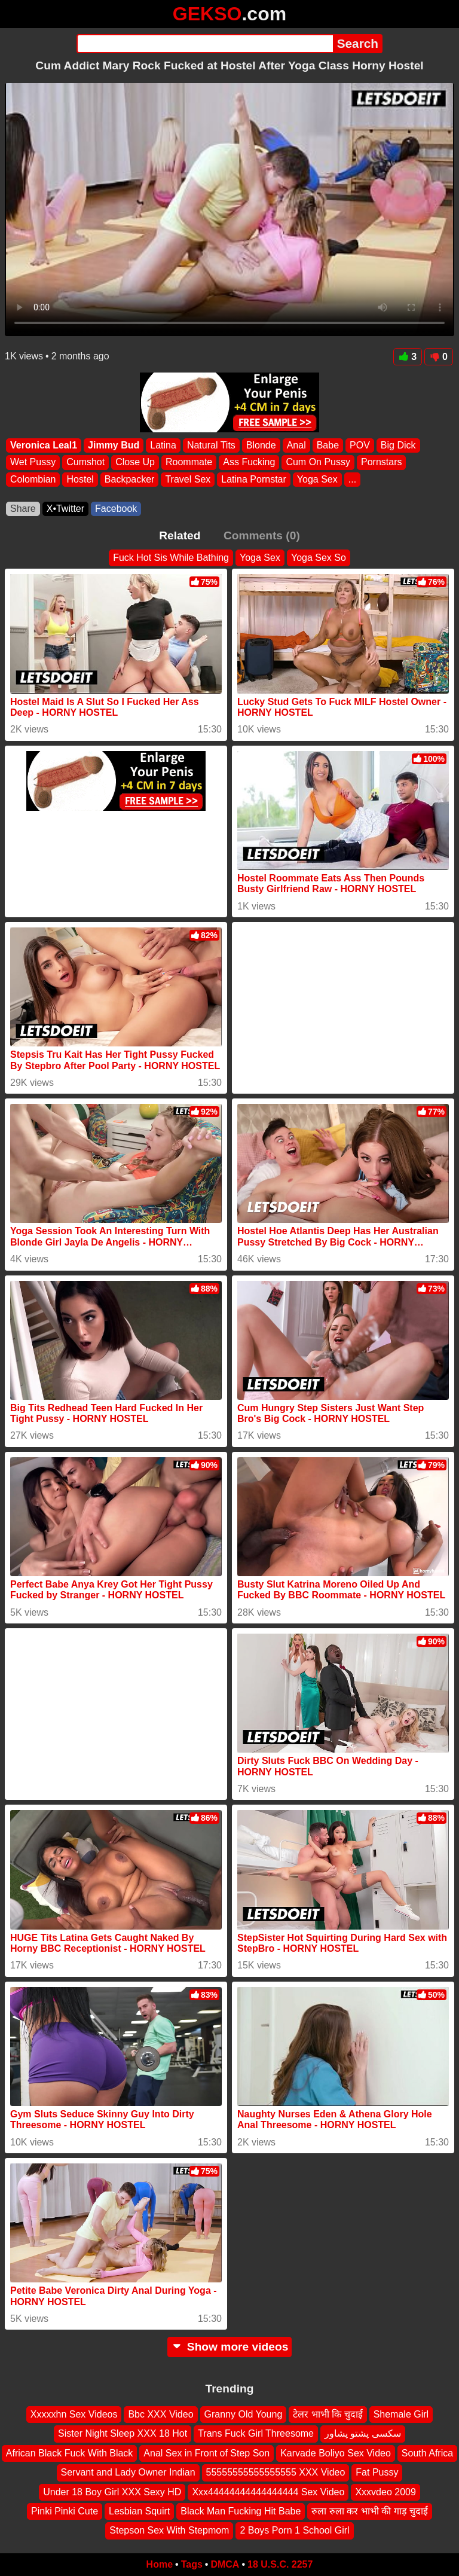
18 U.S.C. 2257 (280, 2564)
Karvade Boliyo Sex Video (335, 2453)
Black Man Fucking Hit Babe (240, 2511)
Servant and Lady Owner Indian (128, 2473)
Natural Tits (211, 445)
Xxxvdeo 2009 (385, 2492)
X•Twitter (65, 508)
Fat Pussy (377, 2473)
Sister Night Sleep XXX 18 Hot (122, 2434)
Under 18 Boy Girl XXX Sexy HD (112, 2492)
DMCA (224, 2564)
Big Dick (398, 445)
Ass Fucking (249, 462)
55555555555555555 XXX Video (275, 2473)
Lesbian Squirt (139, 2511)
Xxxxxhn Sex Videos (74, 2414)
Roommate (189, 462)
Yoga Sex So (318, 558)
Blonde (261, 445)
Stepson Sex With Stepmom (169, 2531)
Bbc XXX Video (160, 2414)
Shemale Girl (401, 2414)
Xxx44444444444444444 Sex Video (268, 2492)
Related (179, 535)
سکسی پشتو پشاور (363, 2434)
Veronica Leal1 (43, 445)
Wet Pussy (33, 462)
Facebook (116, 508)
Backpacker (130, 479)
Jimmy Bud (113, 445)
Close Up (135, 462)
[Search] (204, 43)
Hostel (79, 479)
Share (23, 508)
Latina (163, 445)
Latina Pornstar (253, 479)
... (352, 479)
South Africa (427, 2453)
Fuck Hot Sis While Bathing (171, 558)
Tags (192, 2564)
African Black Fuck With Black (69, 2453)
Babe (328, 445)
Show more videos (230, 2346)
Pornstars (381, 462)
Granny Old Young (243, 2414)
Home (159, 2564)
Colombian (33, 479)
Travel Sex (187, 479)
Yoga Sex (317, 479)
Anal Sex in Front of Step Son (206, 2453)
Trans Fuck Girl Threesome (256, 2434)
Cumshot (85, 462)
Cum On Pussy (318, 462)
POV (360, 445)
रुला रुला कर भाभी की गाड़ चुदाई (369, 2511)
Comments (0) (262, 535)
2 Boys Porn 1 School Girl (294, 2531)
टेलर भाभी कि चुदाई (327, 2414)
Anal (296, 445)
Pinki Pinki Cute (64, 2511)
